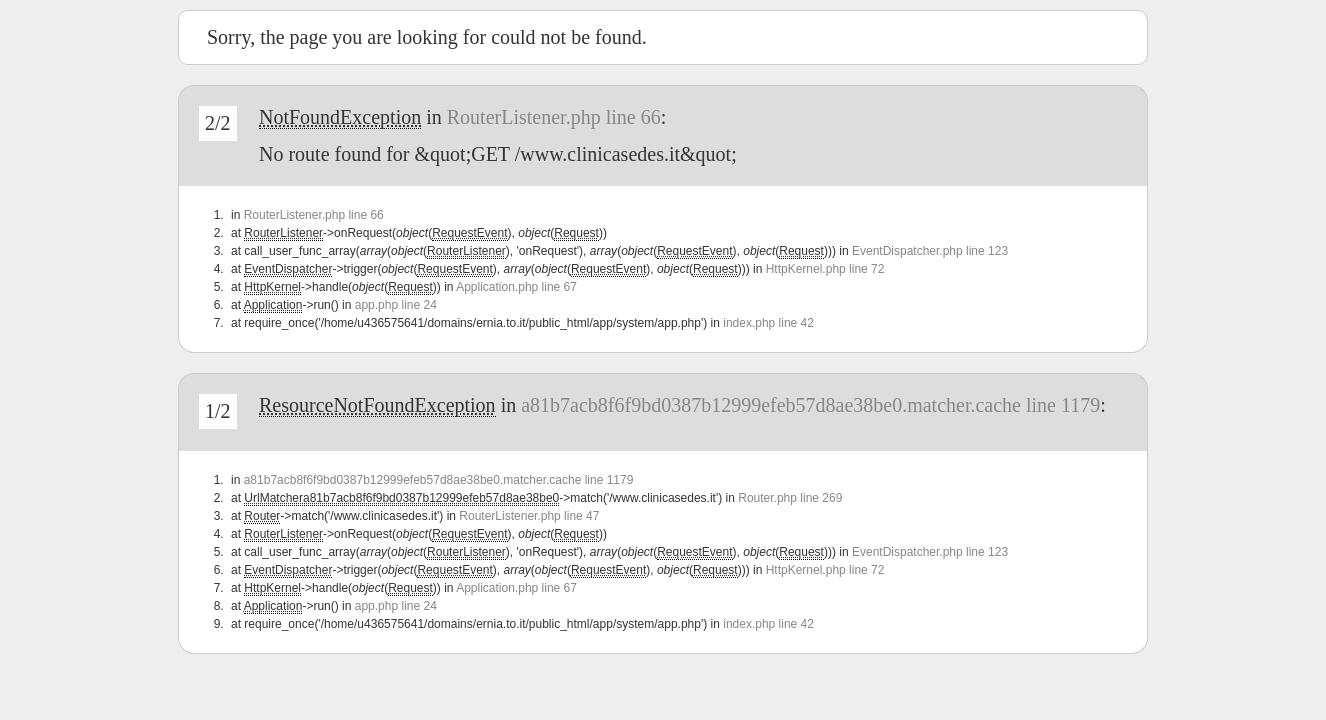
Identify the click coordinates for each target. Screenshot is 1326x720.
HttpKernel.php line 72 (825, 269)
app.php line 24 (396, 305)
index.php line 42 (768, 323)
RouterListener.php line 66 (554, 117)
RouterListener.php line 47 (529, 516)
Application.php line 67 (516, 287)
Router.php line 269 (790, 498)
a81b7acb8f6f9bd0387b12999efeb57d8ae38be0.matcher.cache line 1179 (810, 405)
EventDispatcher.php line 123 (930, 251)
